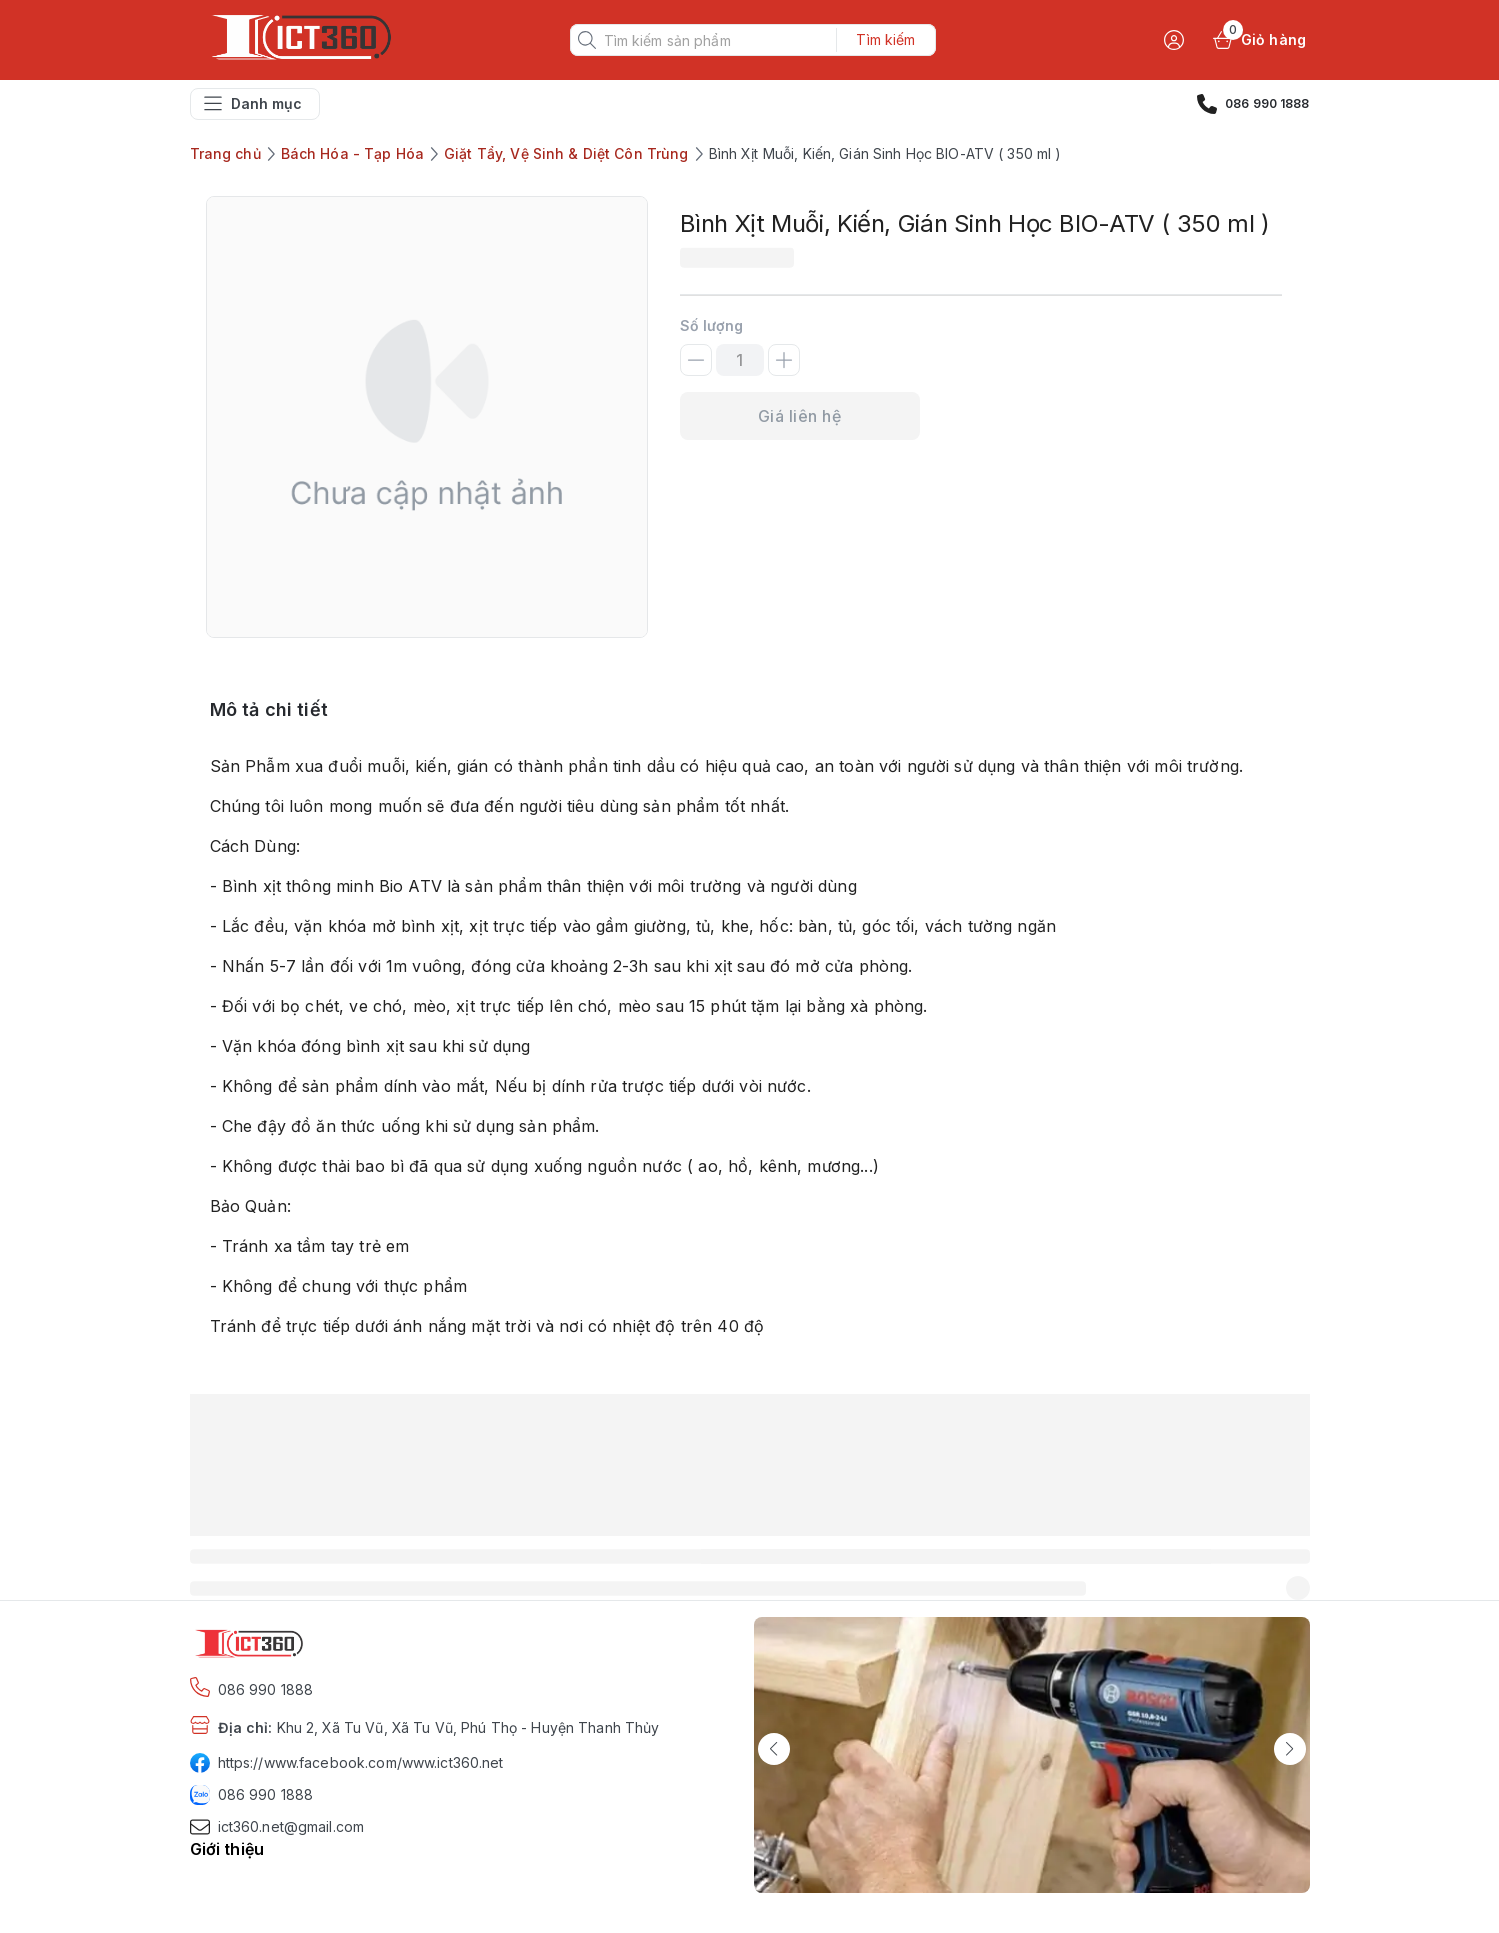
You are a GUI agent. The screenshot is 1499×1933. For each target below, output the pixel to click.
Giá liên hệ (799, 416)
